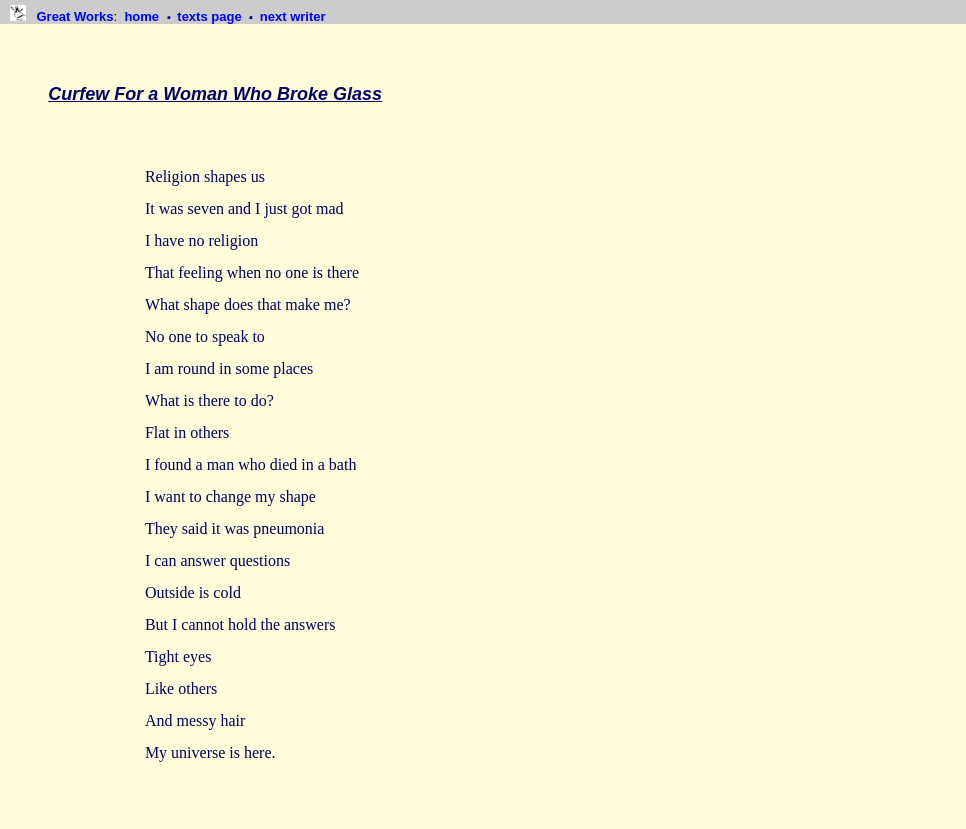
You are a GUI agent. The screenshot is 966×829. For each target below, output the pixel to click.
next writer (293, 16)
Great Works (74, 16)
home (143, 16)
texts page (211, 16)
